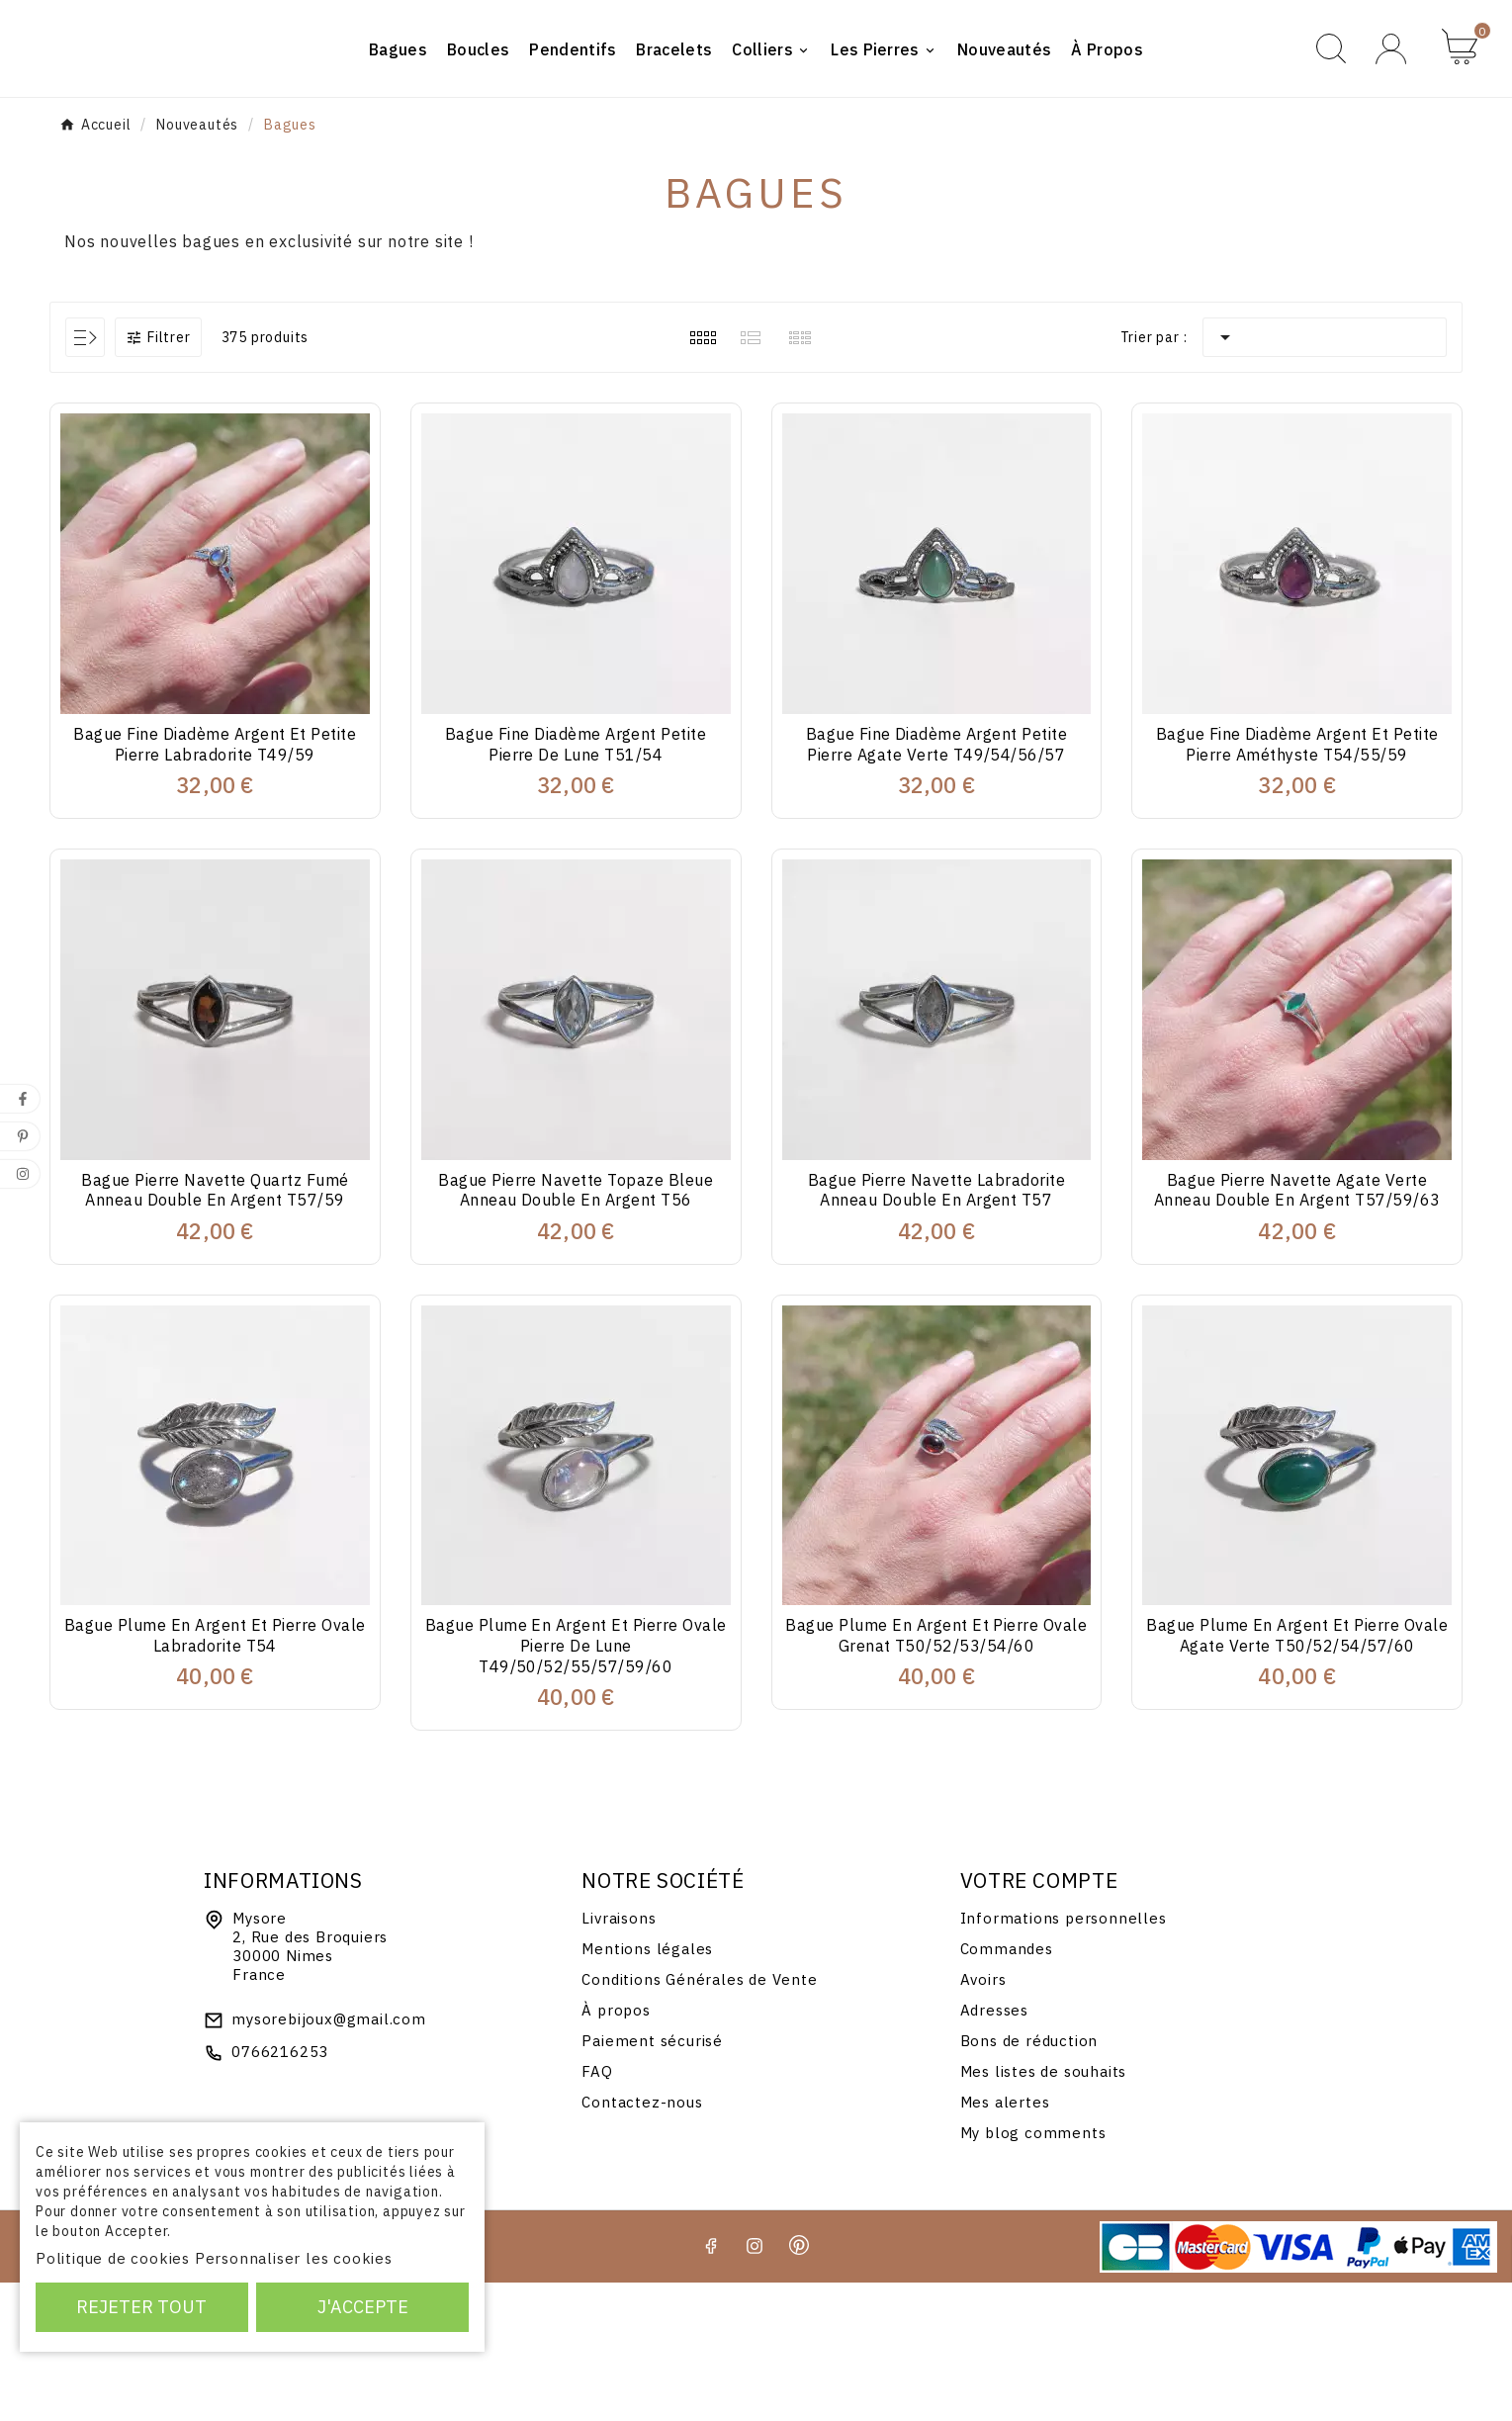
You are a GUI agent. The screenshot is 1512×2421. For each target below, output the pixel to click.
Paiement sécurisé (652, 2179)
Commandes (1006, 2087)
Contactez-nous (641, 2240)
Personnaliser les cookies (294, 2258)
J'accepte (362, 2306)
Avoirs (983, 2117)
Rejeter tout (141, 2306)
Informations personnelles (1063, 2056)
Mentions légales (647, 2087)
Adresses (994, 2148)
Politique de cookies (113, 2258)
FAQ (596, 2209)
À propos (615, 2148)
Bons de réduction (1029, 2179)
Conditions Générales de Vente (699, 2117)
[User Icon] (1394, 117)
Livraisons (618, 2056)
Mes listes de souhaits (1043, 2209)
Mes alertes (1005, 2240)
